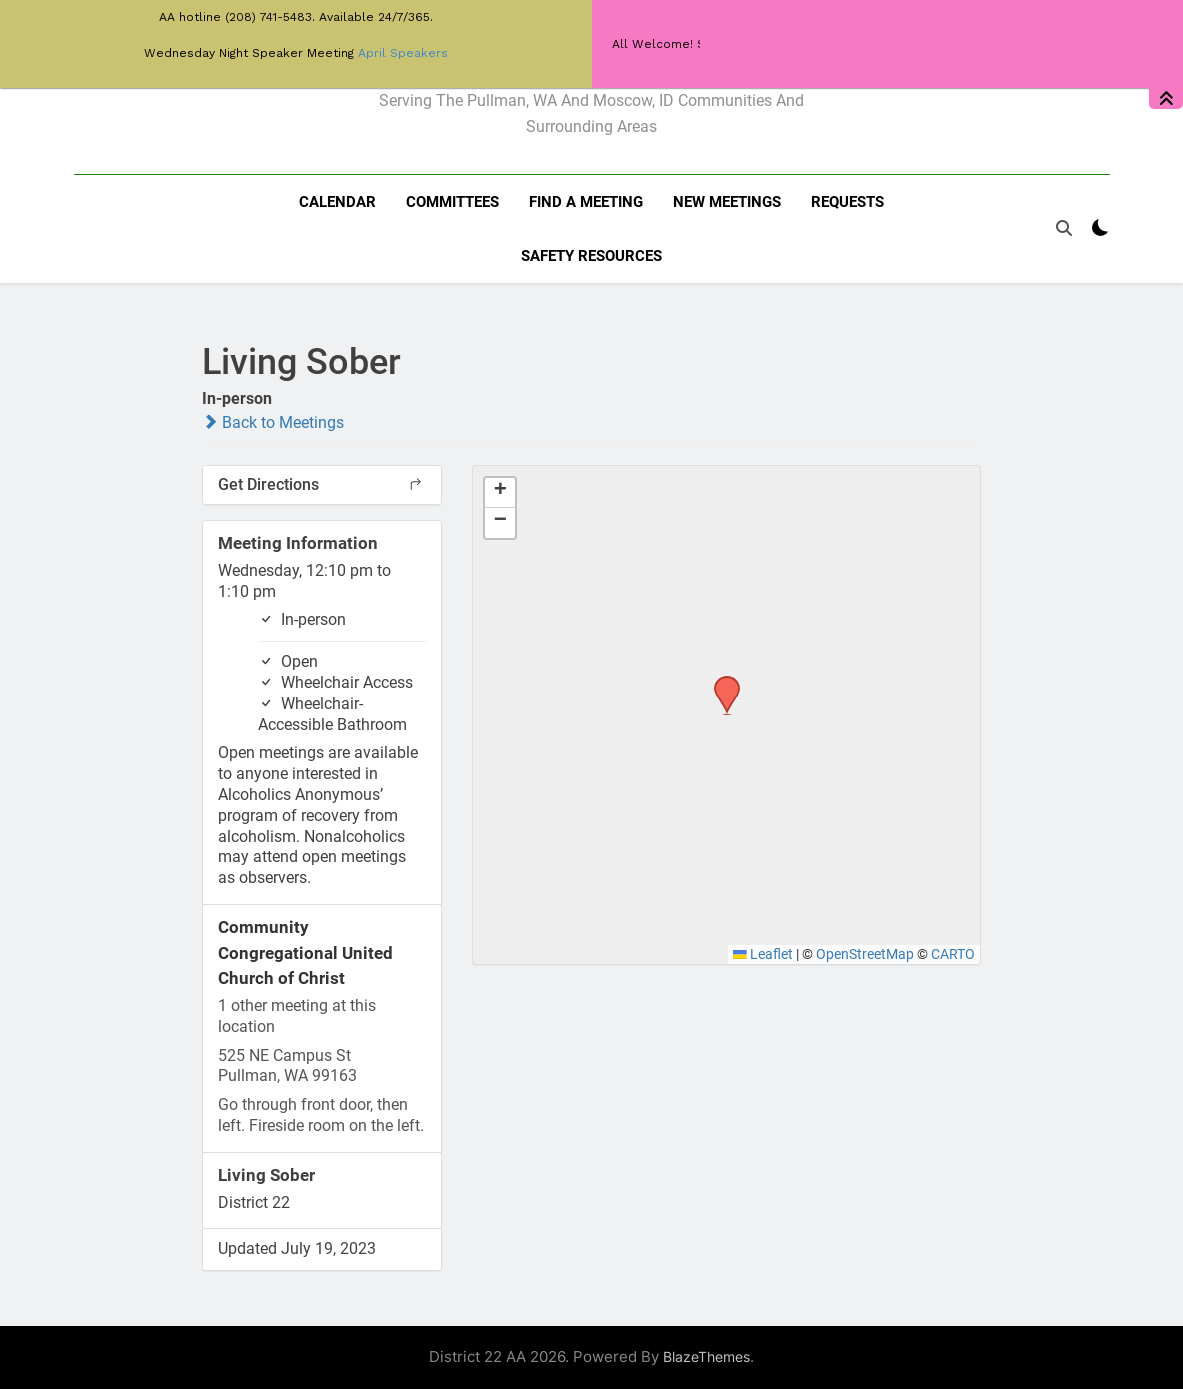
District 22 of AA (591, 57)
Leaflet (763, 954)
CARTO (953, 954)
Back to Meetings (273, 422)
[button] (720, 682)
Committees (452, 202)
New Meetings (727, 202)
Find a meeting (586, 202)
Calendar (337, 202)
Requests (847, 202)
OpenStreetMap (865, 954)
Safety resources (591, 256)
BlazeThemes (706, 1356)
